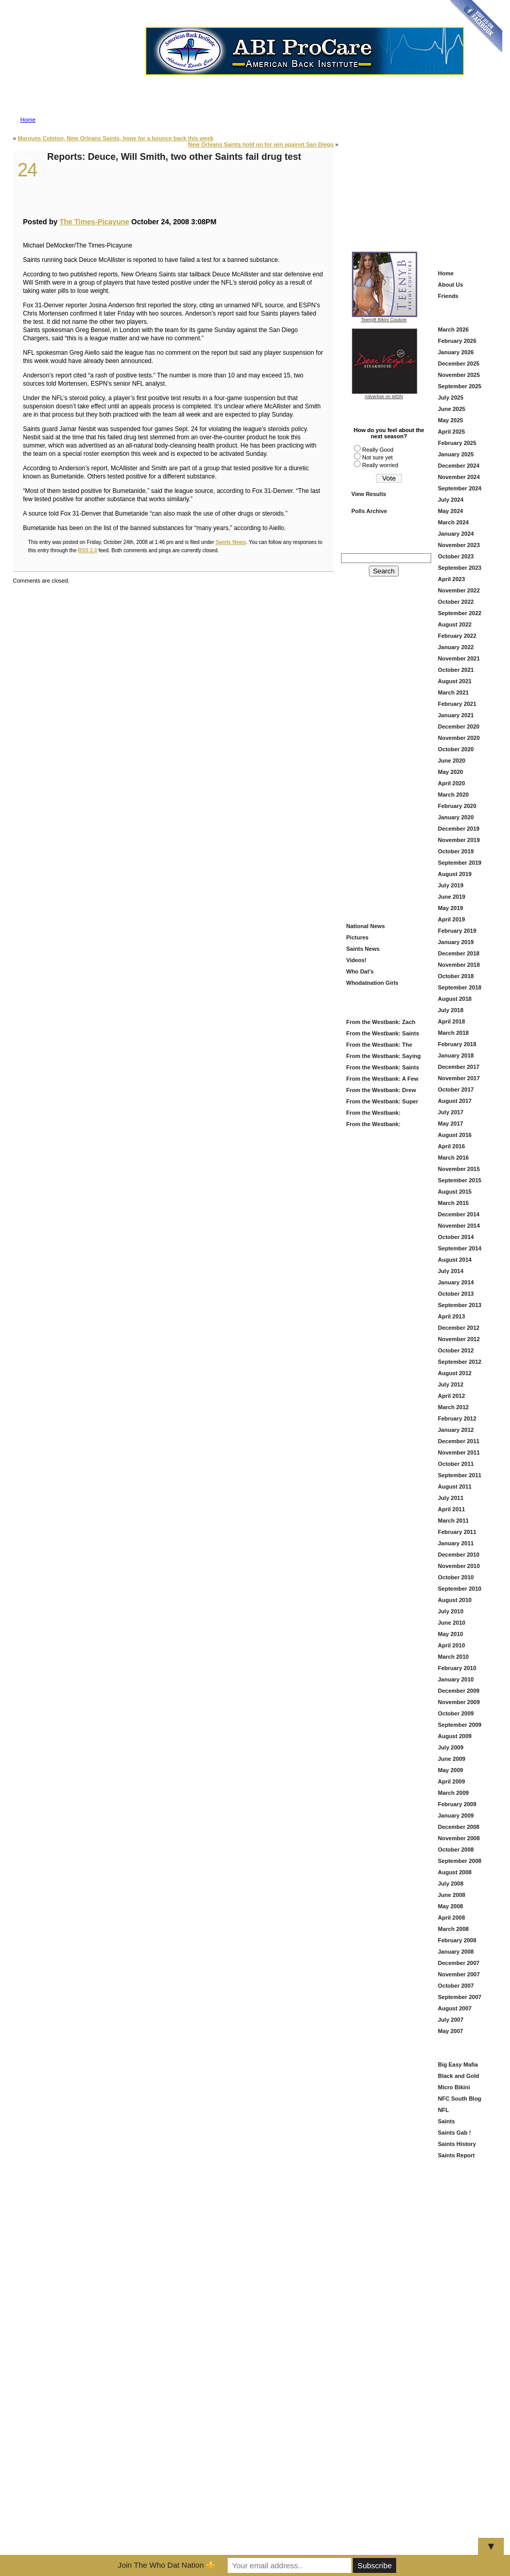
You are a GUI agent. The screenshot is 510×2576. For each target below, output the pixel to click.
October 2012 (456, 1350)
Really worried (380, 465)
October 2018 (456, 976)
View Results (368, 494)
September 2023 (459, 568)
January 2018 (456, 1055)
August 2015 (454, 1191)
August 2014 (454, 1260)
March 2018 (453, 1033)
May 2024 (450, 511)
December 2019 (459, 828)
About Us (450, 285)
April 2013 (451, 1316)
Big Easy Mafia (458, 2064)
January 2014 (456, 1282)
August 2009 (454, 1736)
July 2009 (451, 1747)
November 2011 (459, 1452)
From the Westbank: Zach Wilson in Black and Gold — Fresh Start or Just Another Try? (381, 1023)
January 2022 (456, 647)
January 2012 (456, 1430)
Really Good (378, 450)
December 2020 (459, 726)
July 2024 (451, 500)
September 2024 (459, 488)
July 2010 (451, 1611)
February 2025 (457, 443)
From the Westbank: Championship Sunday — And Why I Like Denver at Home (378, 1125)
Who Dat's (359, 971)
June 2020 (451, 760)
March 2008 (453, 1929)
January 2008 (456, 1951)
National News (365, 926)
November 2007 (459, 1974)
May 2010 (450, 1634)
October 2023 (456, 556)
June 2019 (451, 897)
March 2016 (453, 1157)
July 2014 (451, 1271)
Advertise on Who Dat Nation (304, 78)
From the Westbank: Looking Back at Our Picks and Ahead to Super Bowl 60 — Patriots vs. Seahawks (382, 1114)
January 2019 (456, 942)
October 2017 (456, 1089)
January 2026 (456, 352)
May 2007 (450, 2031)
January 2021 (456, 715)
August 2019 (454, 874)
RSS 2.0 (87, 550)
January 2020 (456, 817)
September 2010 (459, 1589)
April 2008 (451, 1917)
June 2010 (451, 1623)
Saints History (457, 2144)
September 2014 (459, 1248)
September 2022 (459, 613)
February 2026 (457, 341)
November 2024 (459, 477)
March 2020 (453, 794)
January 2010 (456, 1679)
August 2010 (454, 1600)
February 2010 (457, 1668)
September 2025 (459, 386)
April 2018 (451, 1021)
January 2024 (456, 534)
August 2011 (454, 1486)
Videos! (356, 960)
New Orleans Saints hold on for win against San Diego (261, 144)
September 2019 (459, 863)
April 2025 (451, 431)
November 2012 (459, 1339)
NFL (443, 2110)
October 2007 (456, 1986)
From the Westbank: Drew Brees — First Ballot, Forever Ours (383, 1091)
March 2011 (453, 1520)
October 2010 (456, 1577)
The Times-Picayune (94, 222)
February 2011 (457, 1532)
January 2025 (456, 454)
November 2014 (459, 1226)
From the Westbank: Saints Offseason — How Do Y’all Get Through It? (381, 1068)
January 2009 (456, 1815)
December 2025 (459, 363)
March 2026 (453, 329)
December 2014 (459, 1214)
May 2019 (450, 908)
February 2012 (457, 1418)
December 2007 (459, 1963)
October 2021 (456, 670)
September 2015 (459, 1180)
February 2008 (457, 1940)
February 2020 (457, 806)
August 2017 (454, 1101)
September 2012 (459, 1362)
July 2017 (451, 1112)
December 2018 (459, 953)
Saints (446, 2121)
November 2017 (459, 1078)
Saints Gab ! (454, 2132)
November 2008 (459, 1838)
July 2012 (451, 1384)
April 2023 (451, 579)
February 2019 (457, 931)
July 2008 (451, 1883)
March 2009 (453, 1793)
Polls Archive (369, 511)
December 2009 (459, 1691)
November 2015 (459, 1169)
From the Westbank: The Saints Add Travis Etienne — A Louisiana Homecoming (382, 1046)
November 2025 (459, 375)
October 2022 (456, 602)
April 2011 (451, 1509)
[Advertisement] (420, 181)
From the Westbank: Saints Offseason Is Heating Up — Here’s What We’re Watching (382, 1034)
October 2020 (456, 749)
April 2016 (451, 1146)
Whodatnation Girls (372, 983)
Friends (448, 296)
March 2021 (453, 692)
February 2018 (457, 1044)
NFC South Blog (459, 2098)
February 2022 (457, 636)
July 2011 (451, 1498)
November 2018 (459, 965)
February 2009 (457, 1804)
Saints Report (456, 2155)
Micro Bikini (454, 2087)
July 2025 (451, 397)
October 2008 (456, 1849)
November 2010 (459, 1566)
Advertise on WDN (384, 396)
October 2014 (456, 1237)
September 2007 (459, 1997)
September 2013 (459, 1305)
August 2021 (454, 681)
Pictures (357, 937)
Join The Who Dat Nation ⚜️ (166, 2565)
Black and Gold (458, 2076)
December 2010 (459, 1554)
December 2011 (459, 1441)
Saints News (230, 542)
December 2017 (459, 1067)
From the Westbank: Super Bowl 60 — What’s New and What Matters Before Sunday (382, 1102)
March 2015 (453, 1203)
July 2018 (451, 1010)
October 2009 (456, 1713)
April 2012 (451, 1396)
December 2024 (459, 466)
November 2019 (459, 840)
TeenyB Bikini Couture (384, 317)
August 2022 (454, 624)
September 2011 (459, 1475)
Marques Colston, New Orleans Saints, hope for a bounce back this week (115, 138)
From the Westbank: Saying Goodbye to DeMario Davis (382, 1057)
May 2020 (450, 772)
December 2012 (459, 1328)
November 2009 (459, 1702)
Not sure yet (377, 457)
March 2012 (453, 1407)
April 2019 (451, 919)
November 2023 (459, 545)
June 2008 (451, 1895)
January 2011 (456, 1543)
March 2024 (453, 522)
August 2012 (454, 1373)
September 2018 (459, 987)
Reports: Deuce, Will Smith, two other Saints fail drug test (174, 157)
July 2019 (451, 885)
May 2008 (450, 1906)
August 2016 (454, 1135)
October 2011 (456, 1464)
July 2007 (451, 2020)
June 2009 (451, 1759)
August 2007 (454, 2008)
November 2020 (459, 738)
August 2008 (454, 1872)
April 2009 (451, 1781)
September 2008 (459, 1861)
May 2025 (450, 420)
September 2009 (459, 1725)
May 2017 (450, 1123)
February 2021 (457, 704)
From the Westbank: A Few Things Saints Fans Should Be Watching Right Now (381, 1080)
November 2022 (459, 590)
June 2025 (451, 409)
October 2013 (456, 1294)
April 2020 (451, 783)
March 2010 (453, 1657)
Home (27, 120)
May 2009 (450, 1770)
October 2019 (456, 851)
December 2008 (459, 1827)
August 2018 (454, 999)
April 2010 (451, 1645)
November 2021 (459, 658)
